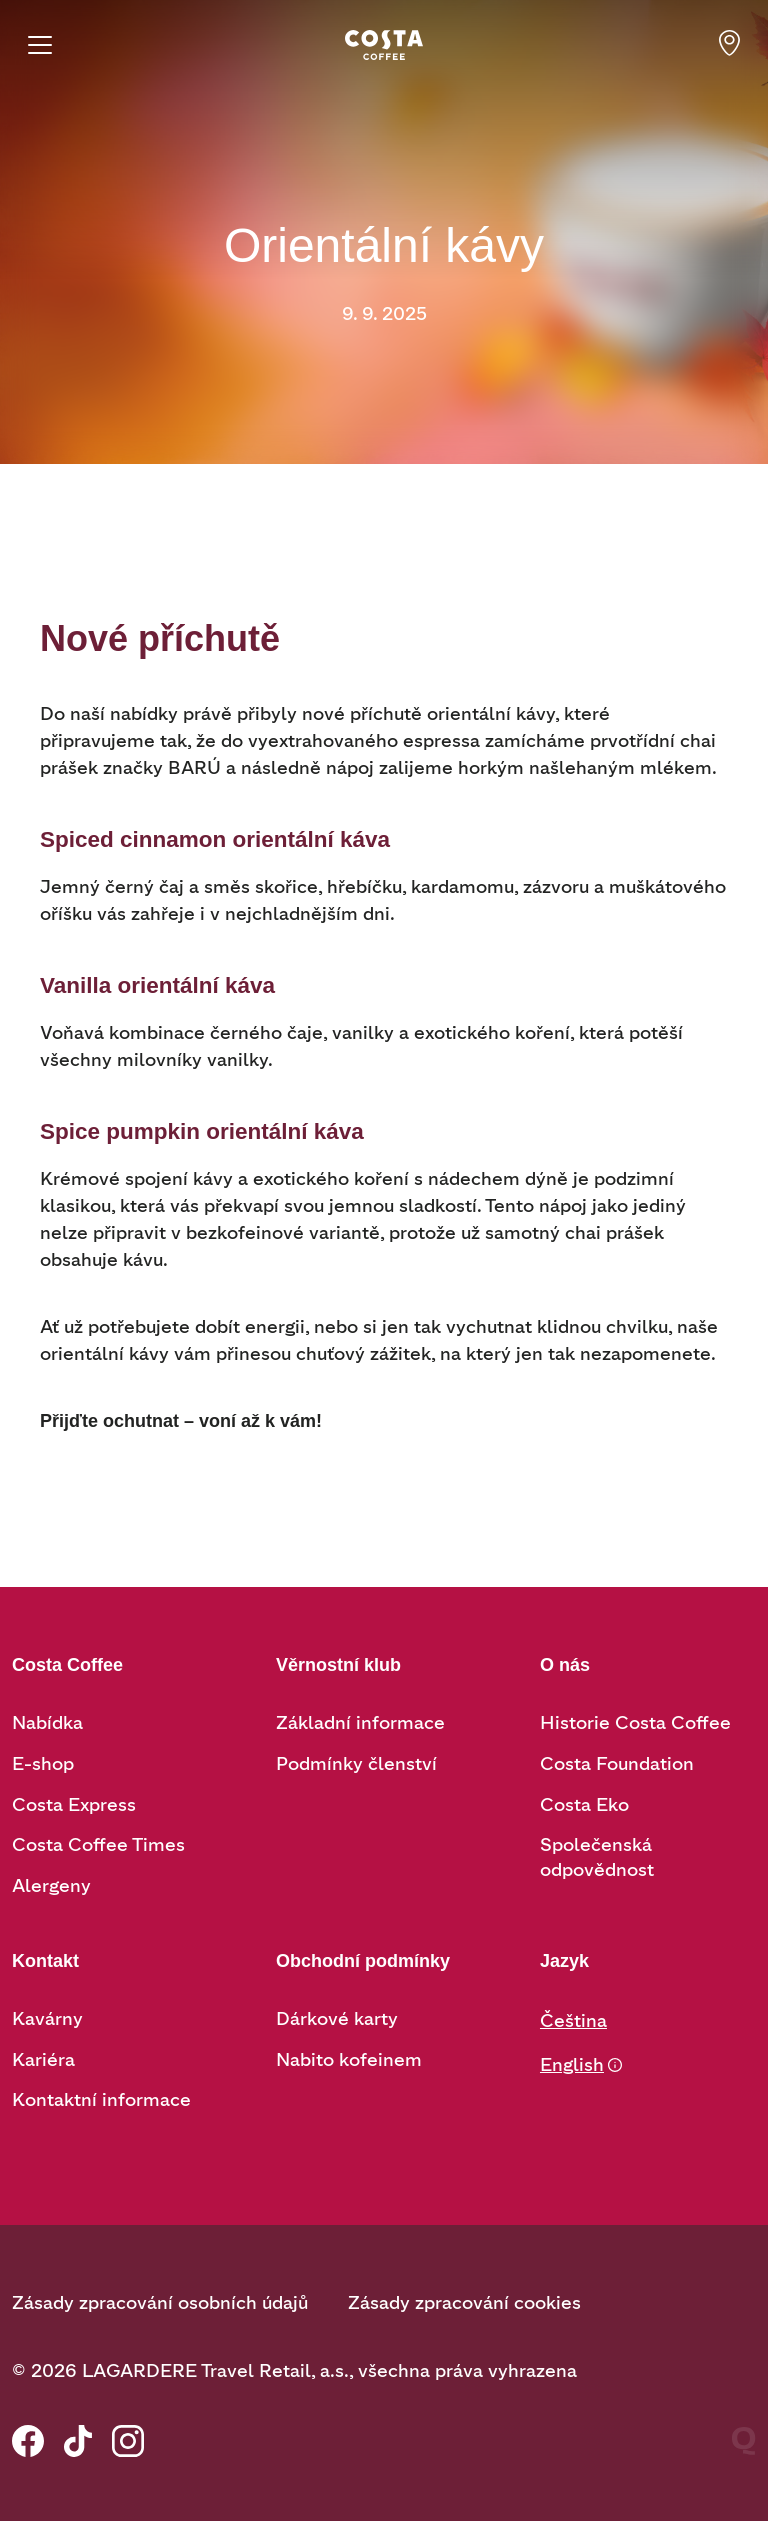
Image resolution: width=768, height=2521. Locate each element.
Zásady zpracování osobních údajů (160, 2303)
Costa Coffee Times (98, 1845)
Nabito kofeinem (349, 2060)
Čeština (573, 2021)
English (572, 2065)
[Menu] (40, 45)
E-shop (43, 1764)
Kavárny (47, 2019)
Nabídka (47, 1723)
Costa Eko (584, 1805)
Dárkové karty (337, 2019)
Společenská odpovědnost (597, 1857)
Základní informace (360, 1723)
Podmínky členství (356, 1764)
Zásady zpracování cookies (464, 2303)
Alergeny (51, 1886)
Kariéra (43, 2060)
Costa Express (74, 1805)
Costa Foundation (617, 1764)
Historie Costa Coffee (635, 1723)
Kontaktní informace (101, 2100)
